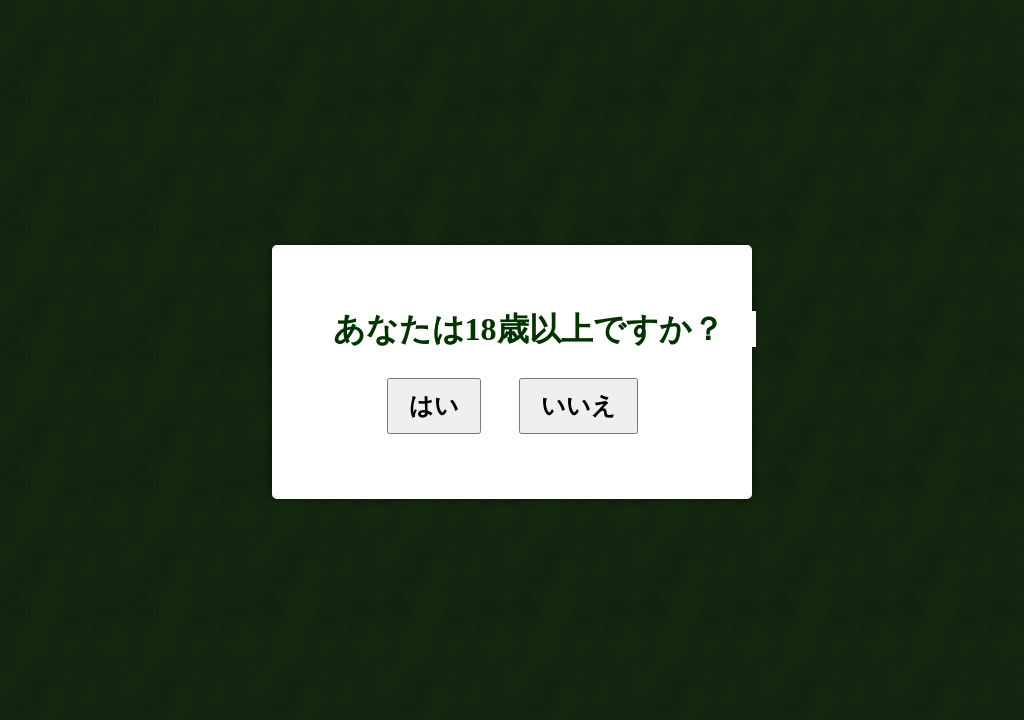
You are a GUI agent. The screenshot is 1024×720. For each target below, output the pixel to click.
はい (434, 405)
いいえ (578, 405)
